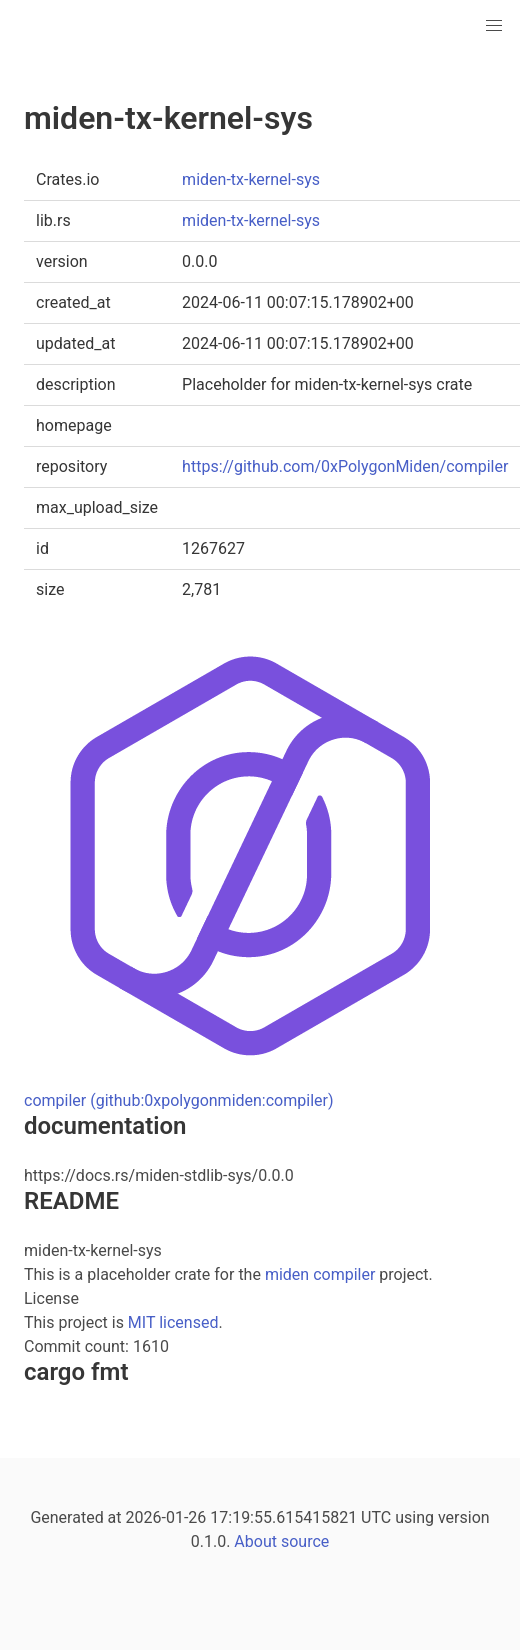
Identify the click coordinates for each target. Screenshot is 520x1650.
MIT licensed (173, 1322)
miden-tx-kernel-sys (251, 179)
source (305, 1541)
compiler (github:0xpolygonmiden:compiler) (179, 1100)
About (255, 1541)
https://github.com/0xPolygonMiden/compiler (345, 466)
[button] (494, 26)
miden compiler (320, 1274)
